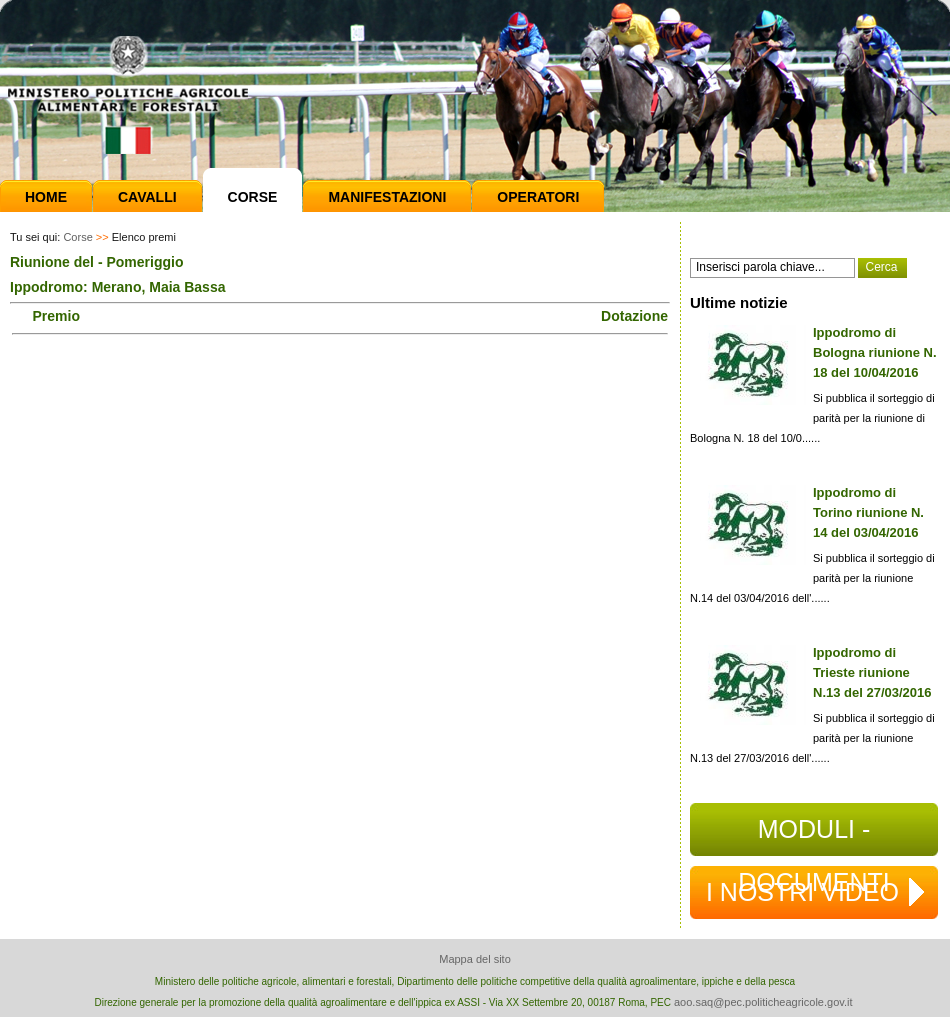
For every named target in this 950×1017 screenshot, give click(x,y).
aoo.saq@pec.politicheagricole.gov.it (763, 1002)
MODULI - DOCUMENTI (813, 835)
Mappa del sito (475, 959)
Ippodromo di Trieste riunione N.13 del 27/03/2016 (872, 672)
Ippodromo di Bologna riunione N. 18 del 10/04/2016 (875, 352)
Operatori (538, 197)
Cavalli (147, 197)
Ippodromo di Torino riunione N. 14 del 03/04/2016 (868, 512)
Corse (253, 197)
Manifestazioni (387, 197)
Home (46, 197)
